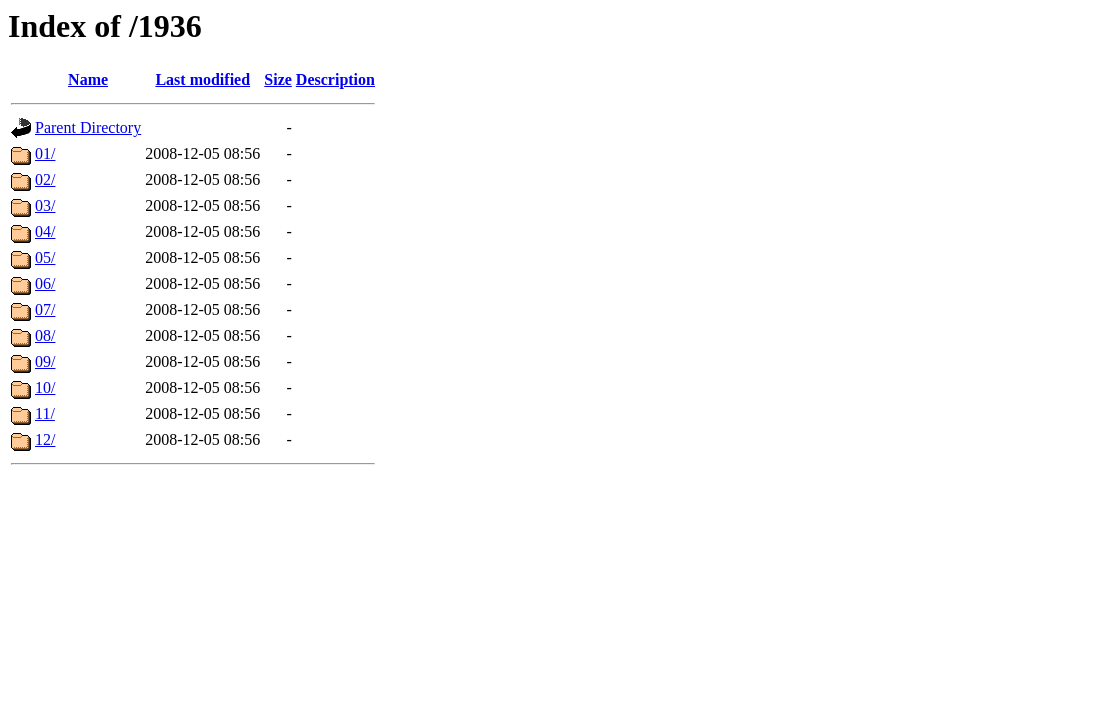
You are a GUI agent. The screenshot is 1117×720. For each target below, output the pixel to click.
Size (278, 79)
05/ (45, 257)
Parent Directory (88, 127)
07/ (45, 309)
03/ (45, 205)
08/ (45, 335)
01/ (45, 153)
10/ (45, 387)
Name (88, 79)
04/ (45, 231)
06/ (45, 283)
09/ (45, 361)
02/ (45, 179)
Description (335, 79)
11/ (45, 413)
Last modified (202, 79)
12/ (45, 439)
